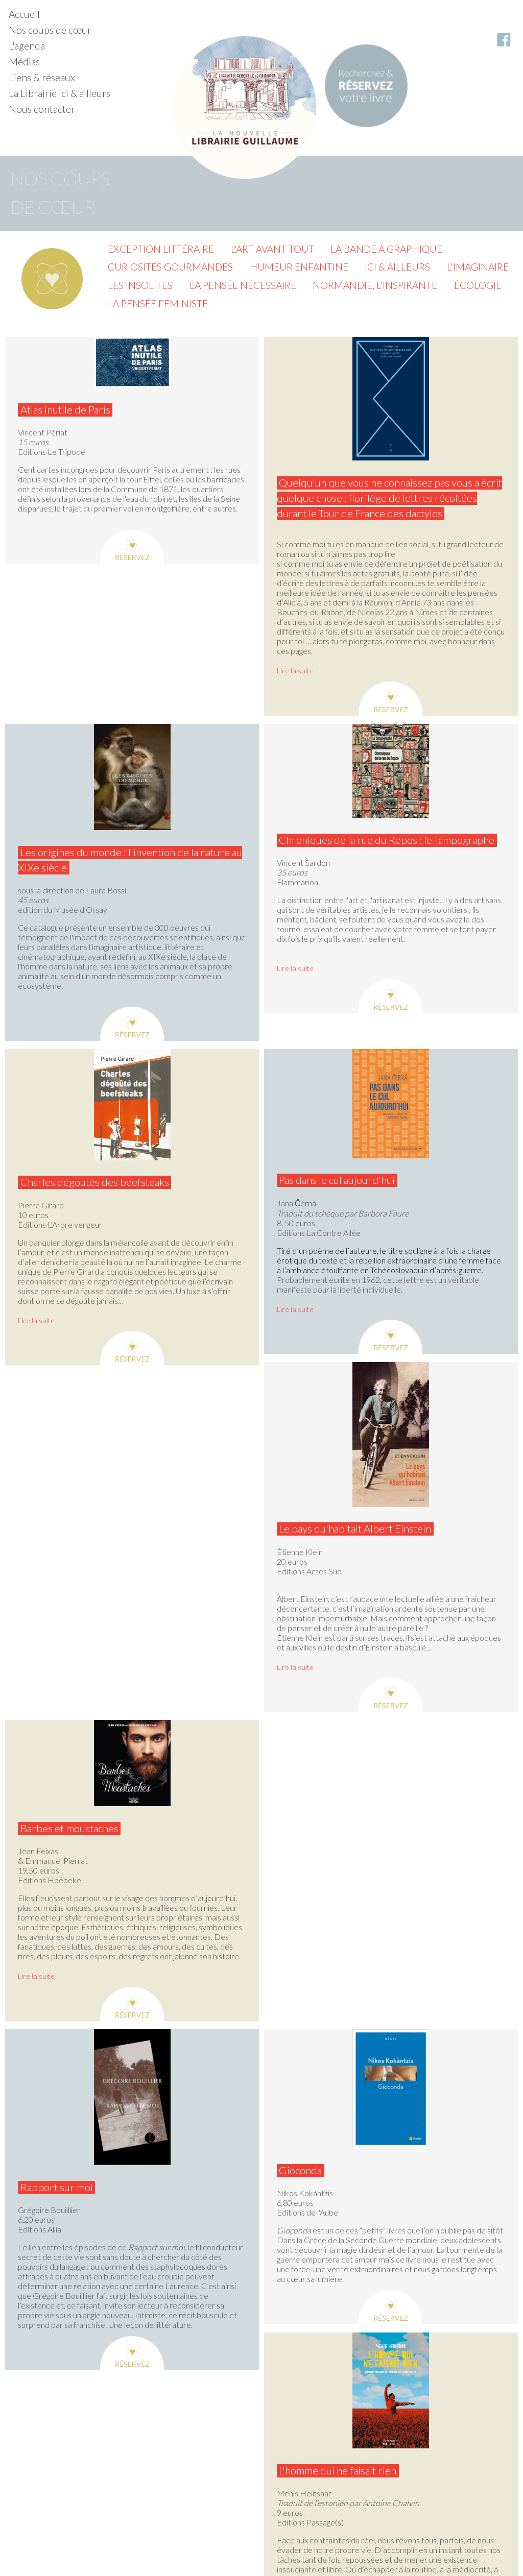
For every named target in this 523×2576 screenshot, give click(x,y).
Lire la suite (295, 670)
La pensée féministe (158, 303)
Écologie (478, 285)
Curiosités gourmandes (170, 267)
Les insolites (140, 285)
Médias (24, 61)
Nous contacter (42, 109)
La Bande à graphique (386, 249)
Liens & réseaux (42, 77)
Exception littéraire (161, 249)
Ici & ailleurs (397, 267)
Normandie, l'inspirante (375, 285)
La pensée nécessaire (242, 285)
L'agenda (27, 46)
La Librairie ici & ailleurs (59, 93)
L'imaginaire (478, 267)
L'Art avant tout (272, 249)
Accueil (24, 14)
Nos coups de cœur (50, 30)
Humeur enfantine (299, 267)
